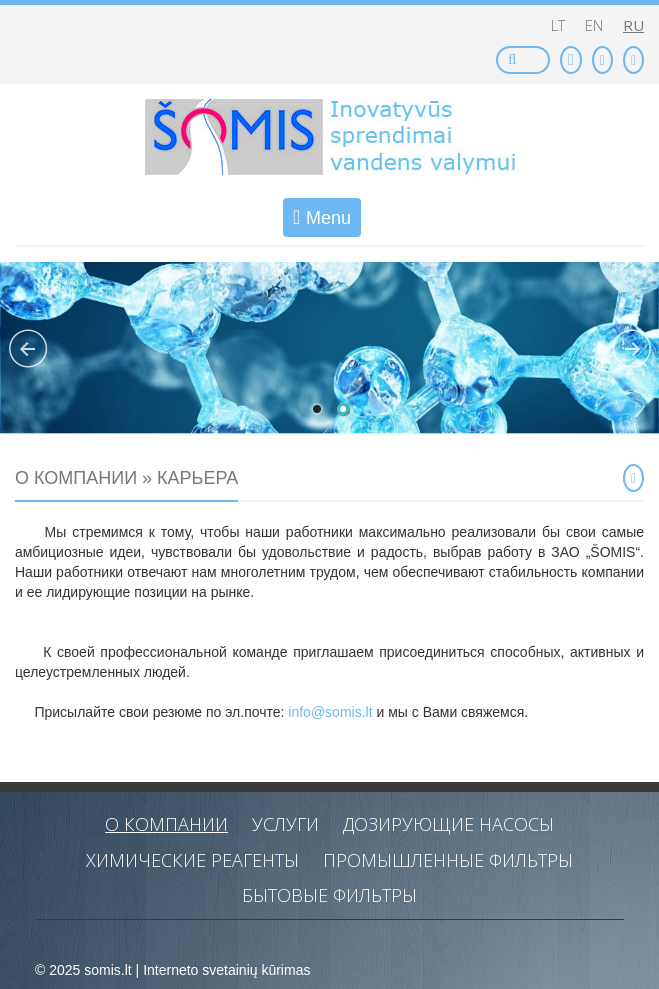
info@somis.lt (332, 712)
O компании (166, 824)
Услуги (285, 824)
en (594, 25)
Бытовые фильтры (329, 895)
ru (633, 25)
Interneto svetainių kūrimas (226, 970)
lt (558, 25)
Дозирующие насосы (448, 824)
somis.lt (107, 970)
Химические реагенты (192, 860)
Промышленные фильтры (448, 860)
